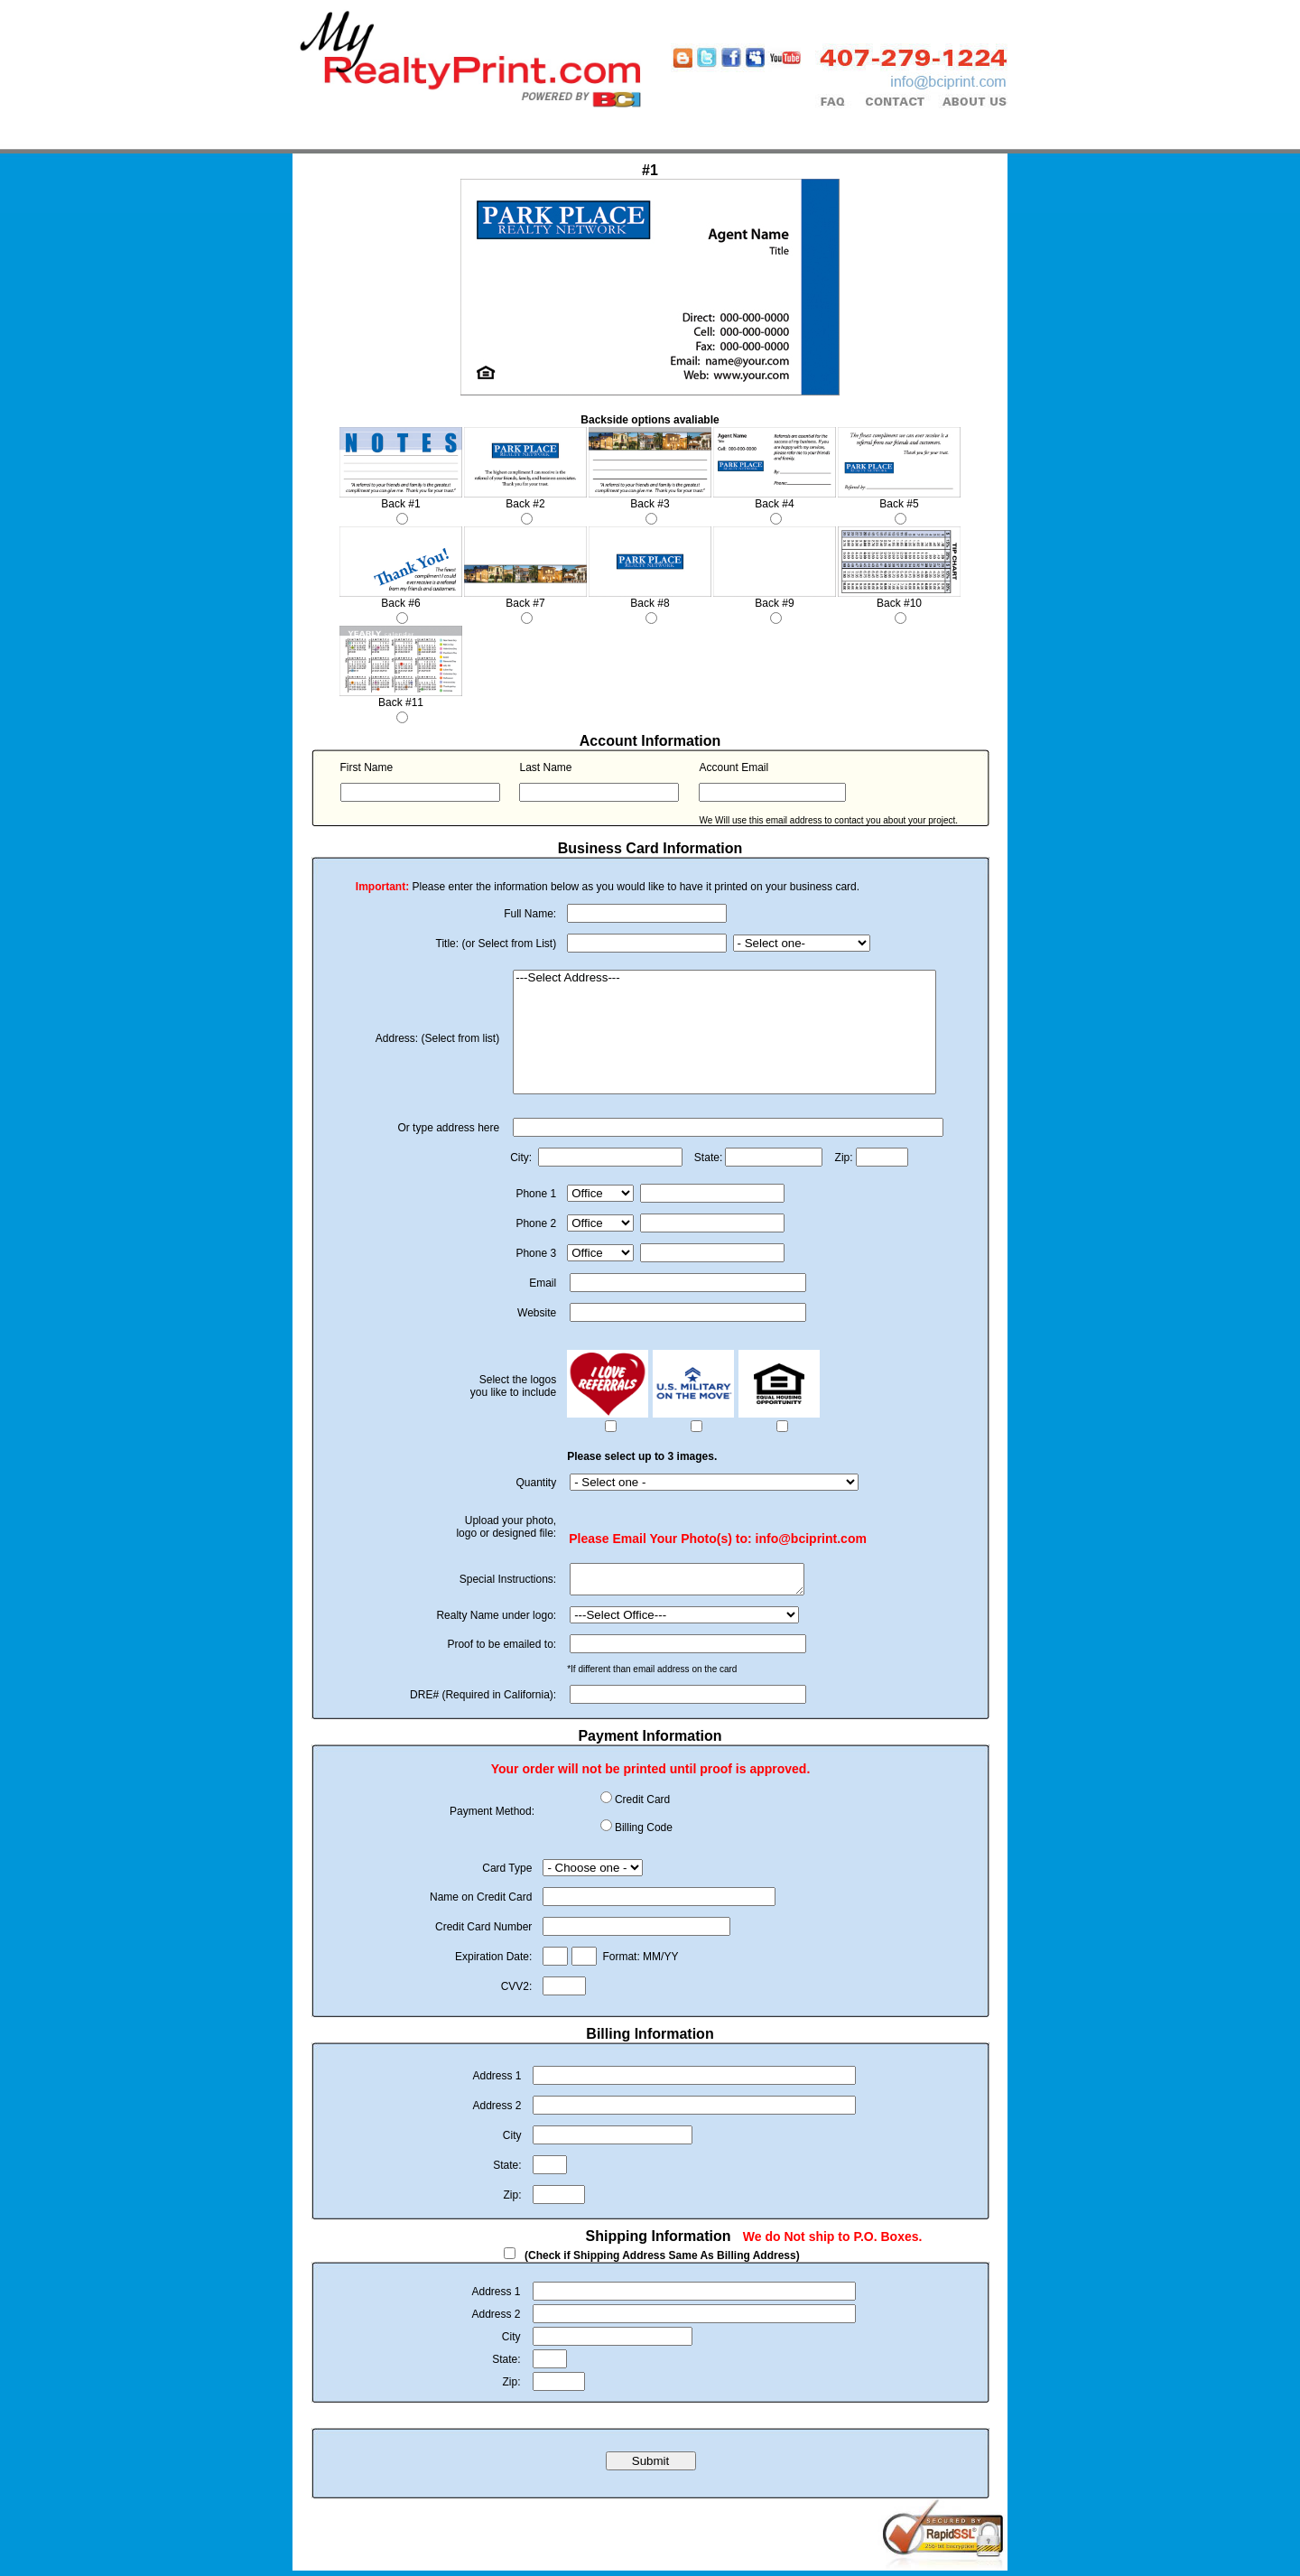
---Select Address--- (724, 978)
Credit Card (642, 1805)
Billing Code (644, 1833)
